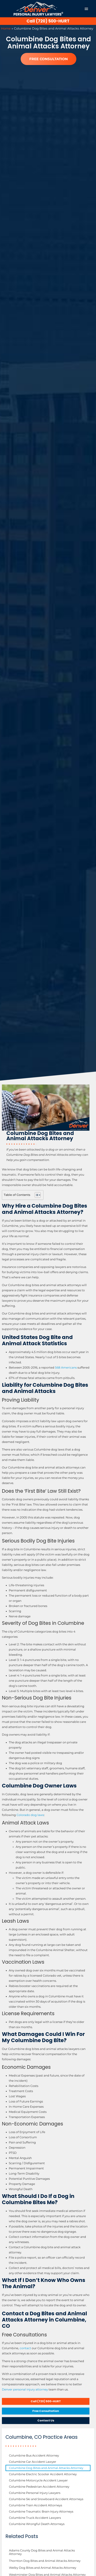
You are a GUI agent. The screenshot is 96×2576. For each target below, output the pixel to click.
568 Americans (66, 1367)
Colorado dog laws (30, 1815)
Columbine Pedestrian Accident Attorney (39, 2486)
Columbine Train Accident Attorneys (35, 2505)
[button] (86, 9)
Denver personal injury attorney (25, 2389)
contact (25, 2348)
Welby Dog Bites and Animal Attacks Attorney (42, 2567)
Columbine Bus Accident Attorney (34, 2455)
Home (6, 28)
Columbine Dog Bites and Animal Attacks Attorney (46, 2468)
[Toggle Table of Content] (36, 1195)
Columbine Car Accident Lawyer (32, 2461)
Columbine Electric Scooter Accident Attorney (43, 2474)
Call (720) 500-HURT (48, 21)
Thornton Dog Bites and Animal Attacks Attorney (44, 2561)
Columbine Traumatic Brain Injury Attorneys (41, 2511)
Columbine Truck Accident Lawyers (35, 2517)
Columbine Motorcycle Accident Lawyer (38, 2480)
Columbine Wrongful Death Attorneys (36, 2524)
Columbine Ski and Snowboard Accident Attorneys (46, 2499)
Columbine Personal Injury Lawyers (34, 2493)
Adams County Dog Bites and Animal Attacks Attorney (42, 2552)
